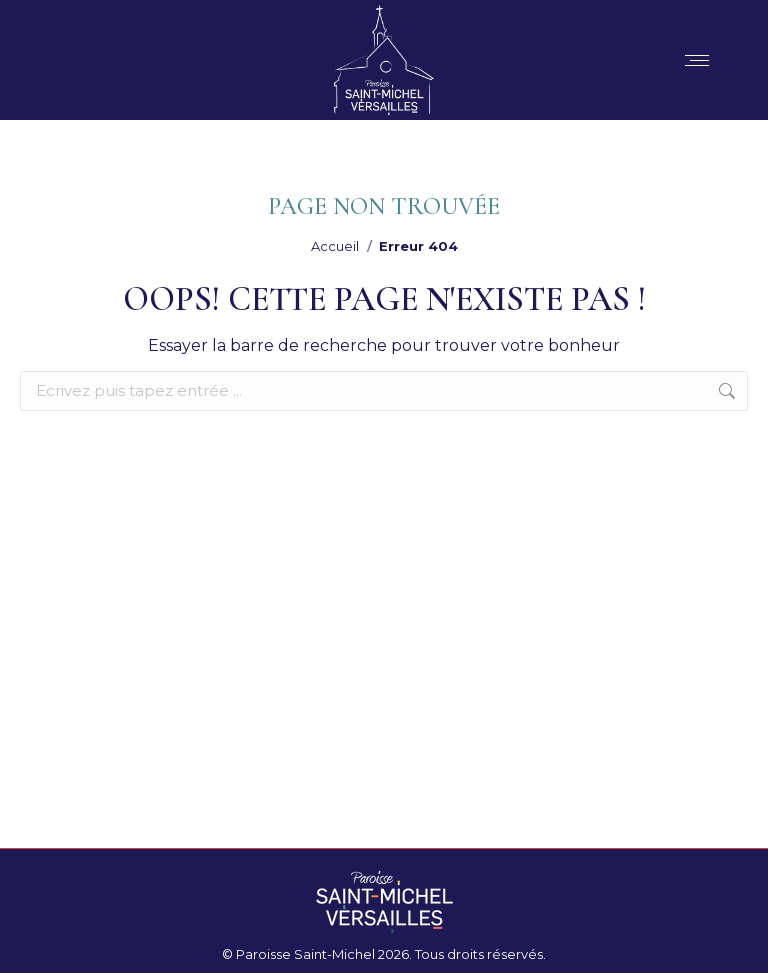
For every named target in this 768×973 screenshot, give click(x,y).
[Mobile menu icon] (697, 60)
